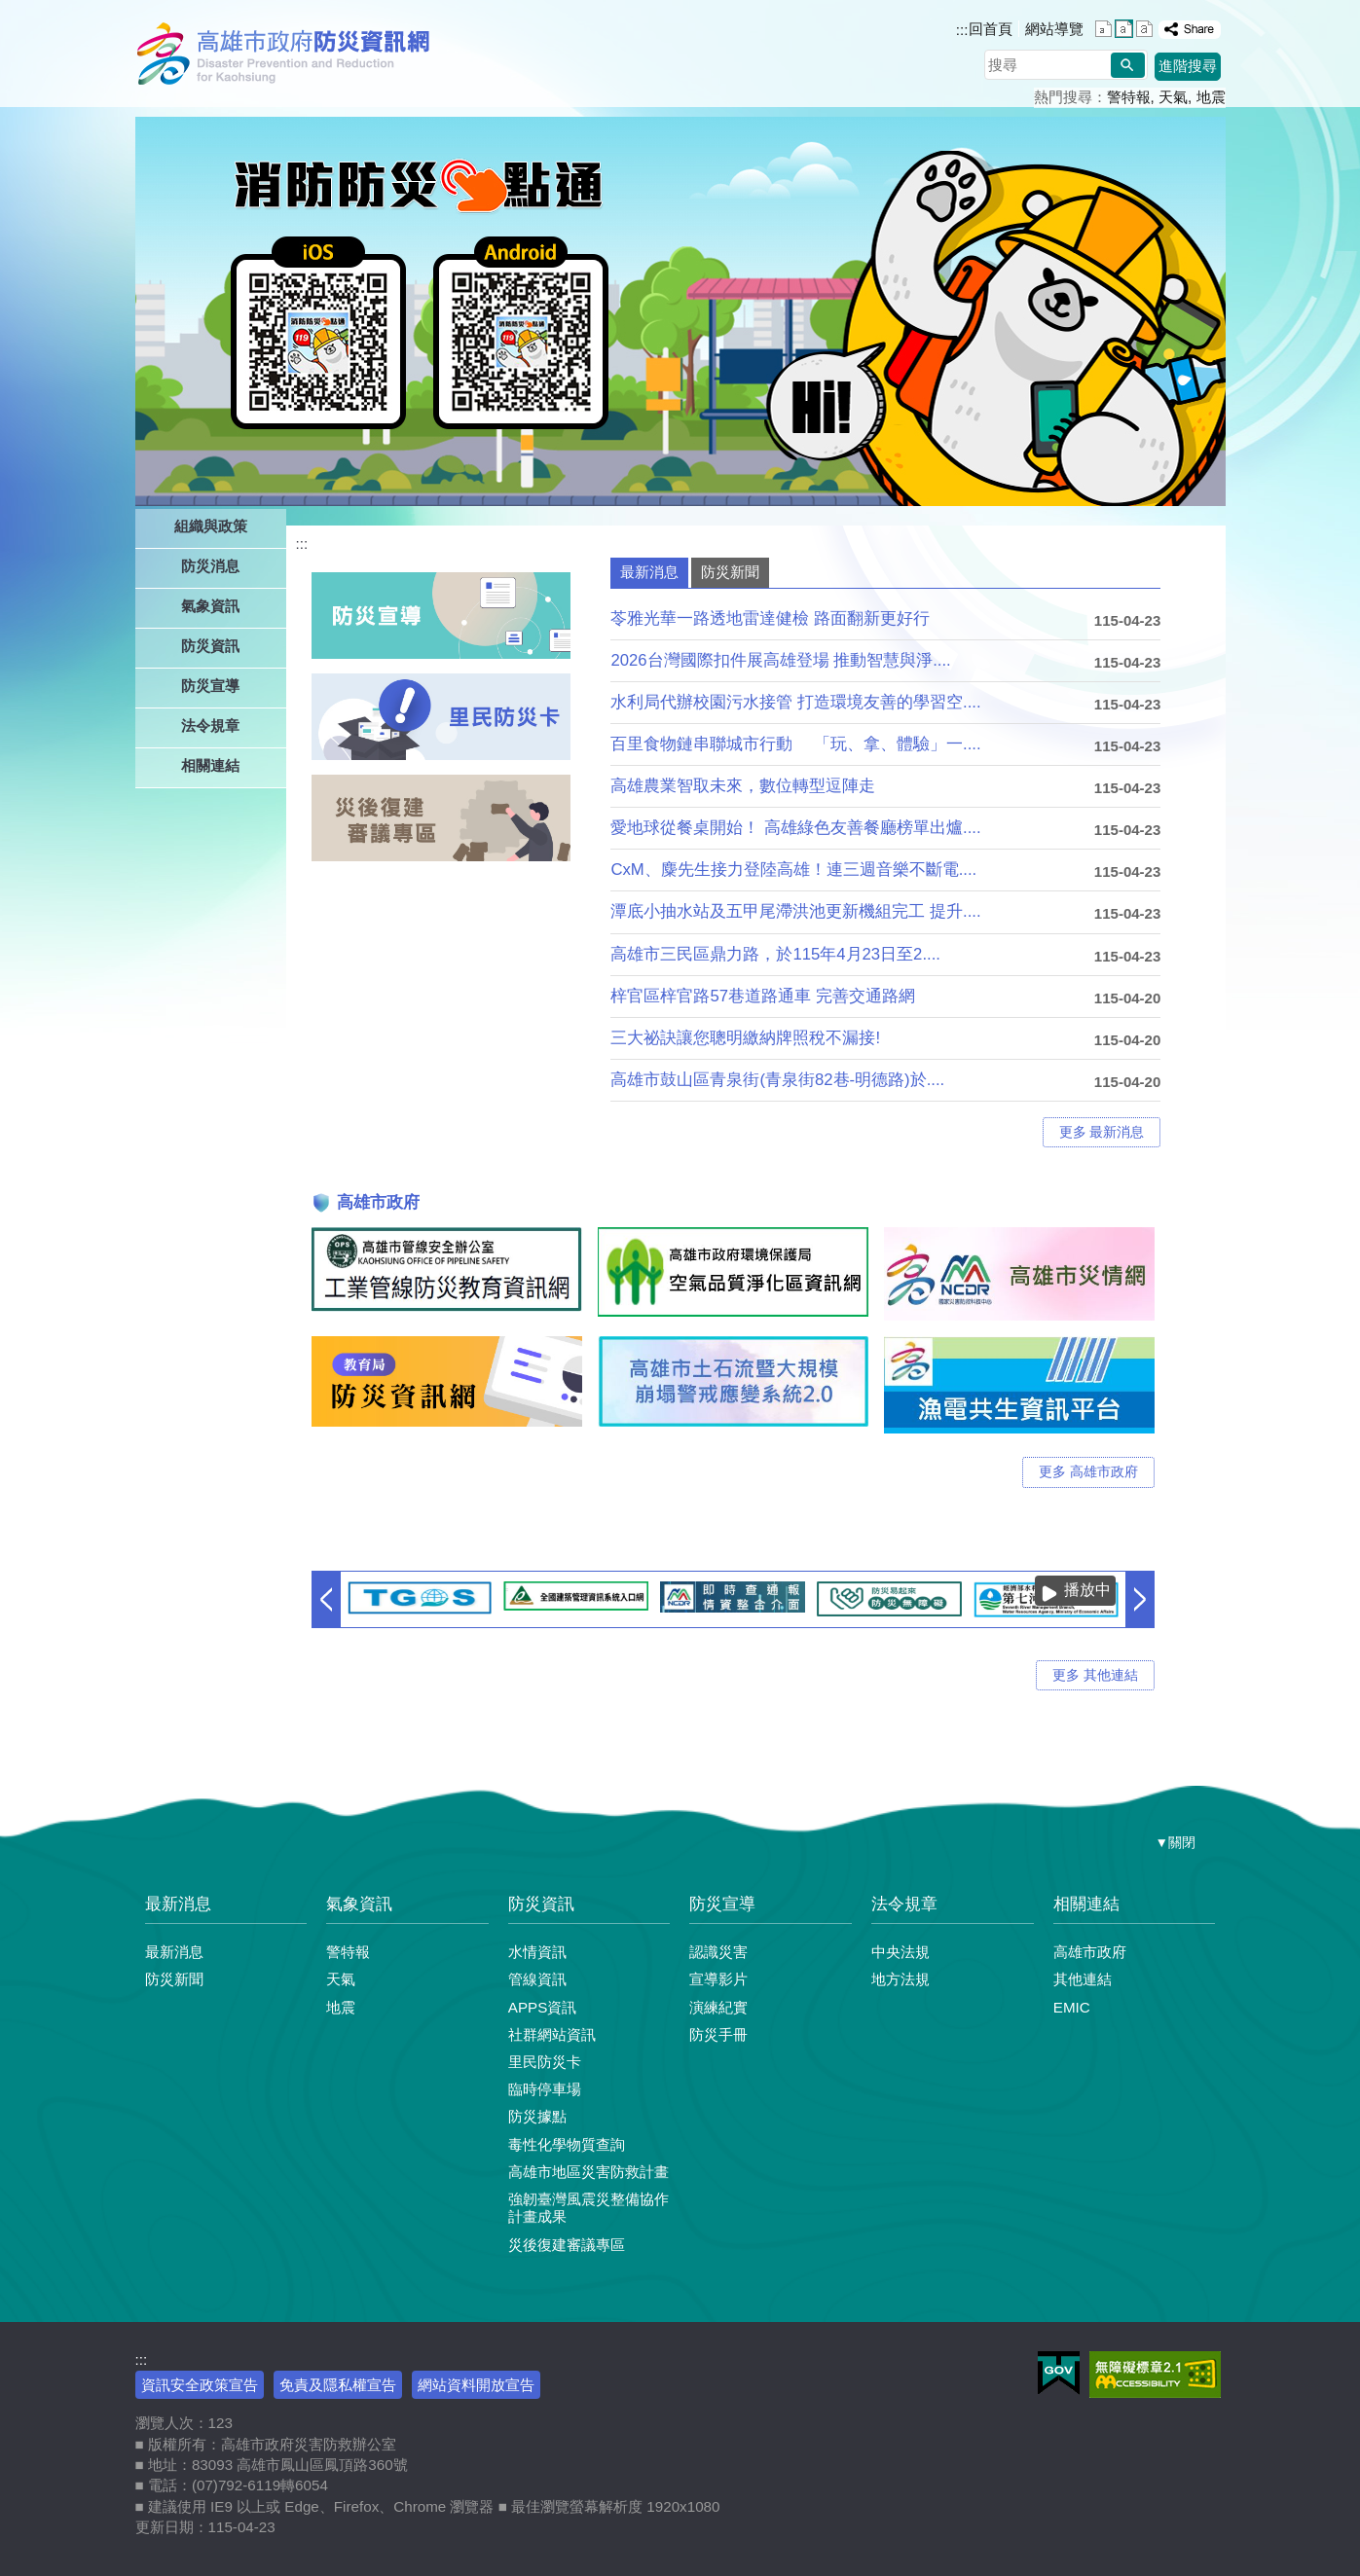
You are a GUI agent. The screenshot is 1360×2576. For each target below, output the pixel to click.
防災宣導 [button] (210, 685)
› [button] (1140, 1599)
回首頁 (990, 28)
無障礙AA (1155, 2374)
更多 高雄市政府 (1088, 1472)
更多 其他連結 (1095, 1675)
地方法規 (900, 1979)
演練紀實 (718, 2007)
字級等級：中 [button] (1124, 28)
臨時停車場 (544, 2089)
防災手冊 (718, 2034)
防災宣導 (722, 1904)
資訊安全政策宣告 (199, 2384)
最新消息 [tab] (649, 571)
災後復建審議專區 (566, 2244)
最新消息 (178, 1904)
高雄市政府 (1089, 1951)
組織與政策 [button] (210, 526)
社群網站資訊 (552, 2034)
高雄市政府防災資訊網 (288, 53)
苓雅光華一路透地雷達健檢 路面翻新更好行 (770, 618)
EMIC (1071, 2007)
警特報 (1129, 97)
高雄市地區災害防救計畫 (588, 2171)
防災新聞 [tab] (730, 571)
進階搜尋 (1187, 65)
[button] (1128, 65)
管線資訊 (537, 1979)
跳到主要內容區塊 (10, 10)
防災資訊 (541, 1904)
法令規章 (904, 1904)
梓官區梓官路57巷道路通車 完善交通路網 (762, 996)
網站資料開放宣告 (476, 2384)
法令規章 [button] (210, 725)
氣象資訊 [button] (210, 606)
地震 (1211, 97)
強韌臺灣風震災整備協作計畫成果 (588, 2208)
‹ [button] (326, 1599)
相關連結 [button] (210, 765)
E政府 (1059, 2373)
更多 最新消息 (1102, 1132)
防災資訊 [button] (210, 645)
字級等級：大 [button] (1144, 28)
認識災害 (718, 1951)
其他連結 (1082, 1979)
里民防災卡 (544, 2061)
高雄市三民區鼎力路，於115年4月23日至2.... (775, 954)
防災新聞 (174, 1979)
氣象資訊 (359, 1904)
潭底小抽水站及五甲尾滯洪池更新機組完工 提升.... (795, 911)
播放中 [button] (1087, 1589)
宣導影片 (718, 1979)
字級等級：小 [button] (1103, 28)
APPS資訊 (542, 2007)
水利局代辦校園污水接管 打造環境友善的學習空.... (795, 702)
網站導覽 (1054, 28)
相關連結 (1086, 1904)
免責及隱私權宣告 (337, 2384)
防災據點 (537, 2116)
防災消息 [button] (210, 566)
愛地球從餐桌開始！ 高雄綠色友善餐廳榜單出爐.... (795, 827)
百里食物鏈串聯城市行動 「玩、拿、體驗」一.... (795, 744)
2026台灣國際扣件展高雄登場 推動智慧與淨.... (780, 660)
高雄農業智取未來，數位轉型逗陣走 (742, 786)
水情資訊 (537, 1951)
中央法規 (900, 1951)
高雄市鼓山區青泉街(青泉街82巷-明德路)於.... (777, 1079)
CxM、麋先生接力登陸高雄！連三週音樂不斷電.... (793, 869)
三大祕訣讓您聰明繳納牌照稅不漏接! (745, 1038)
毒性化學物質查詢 (566, 2144)
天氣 (1173, 97)
